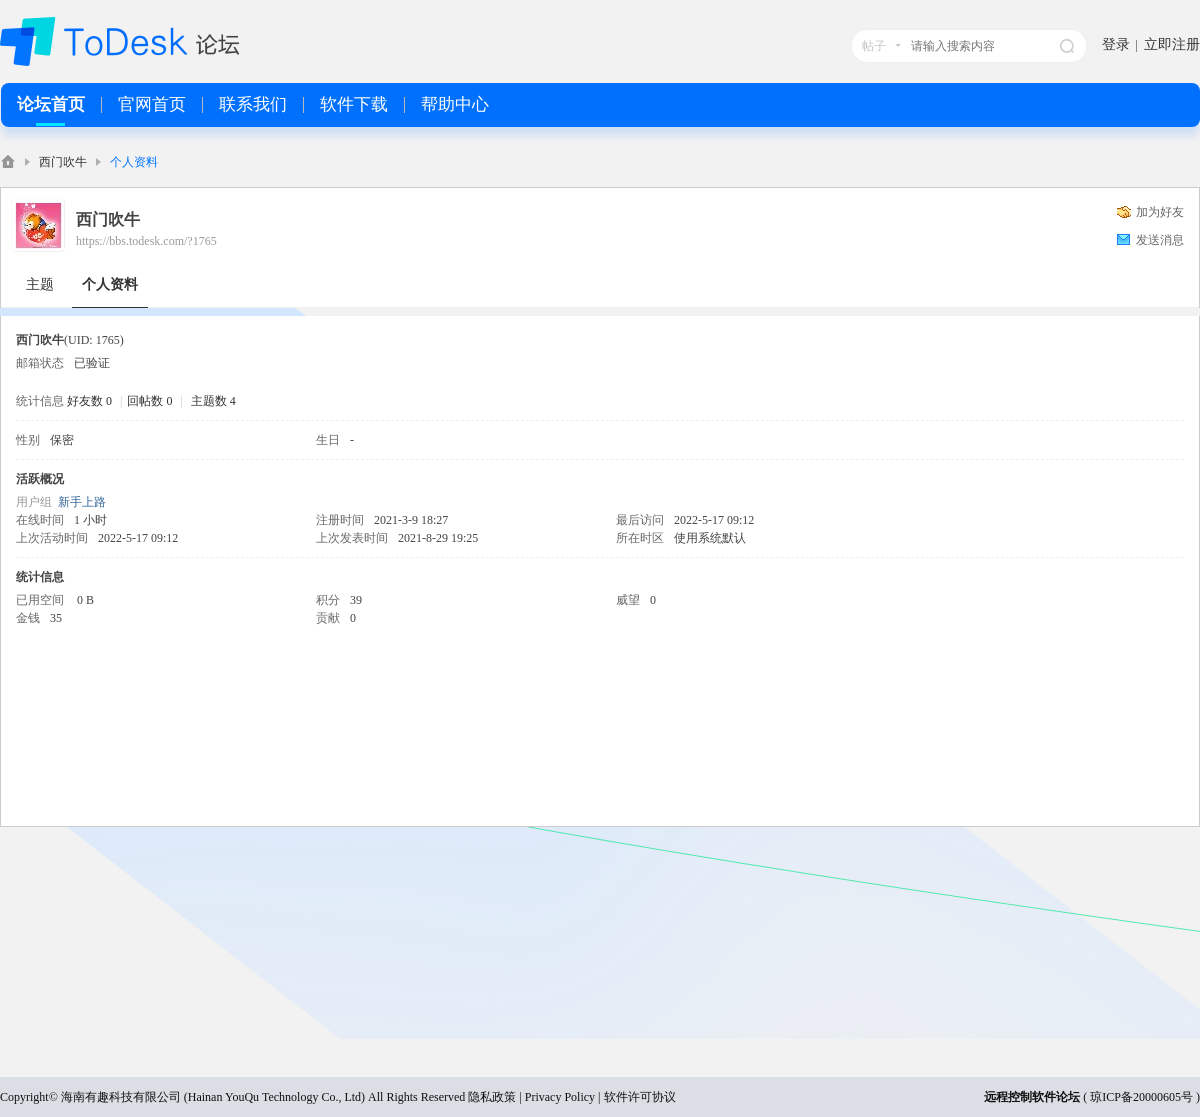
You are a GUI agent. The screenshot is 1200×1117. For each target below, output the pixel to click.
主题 (40, 284)
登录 (1116, 44)
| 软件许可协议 (635, 1097)
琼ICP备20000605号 (1141, 1097)
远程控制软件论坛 (1032, 1097)
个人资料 (110, 284)
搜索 (1067, 46)
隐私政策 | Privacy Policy (531, 1097)
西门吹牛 (63, 162)
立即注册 (1172, 44)
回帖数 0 (149, 401)
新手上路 (82, 502)
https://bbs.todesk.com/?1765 (146, 241)
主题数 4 (213, 401)
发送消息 (1160, 240)
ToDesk (8, 161)
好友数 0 (89, 401)
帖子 (874, 46)
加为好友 (1160, 212)
